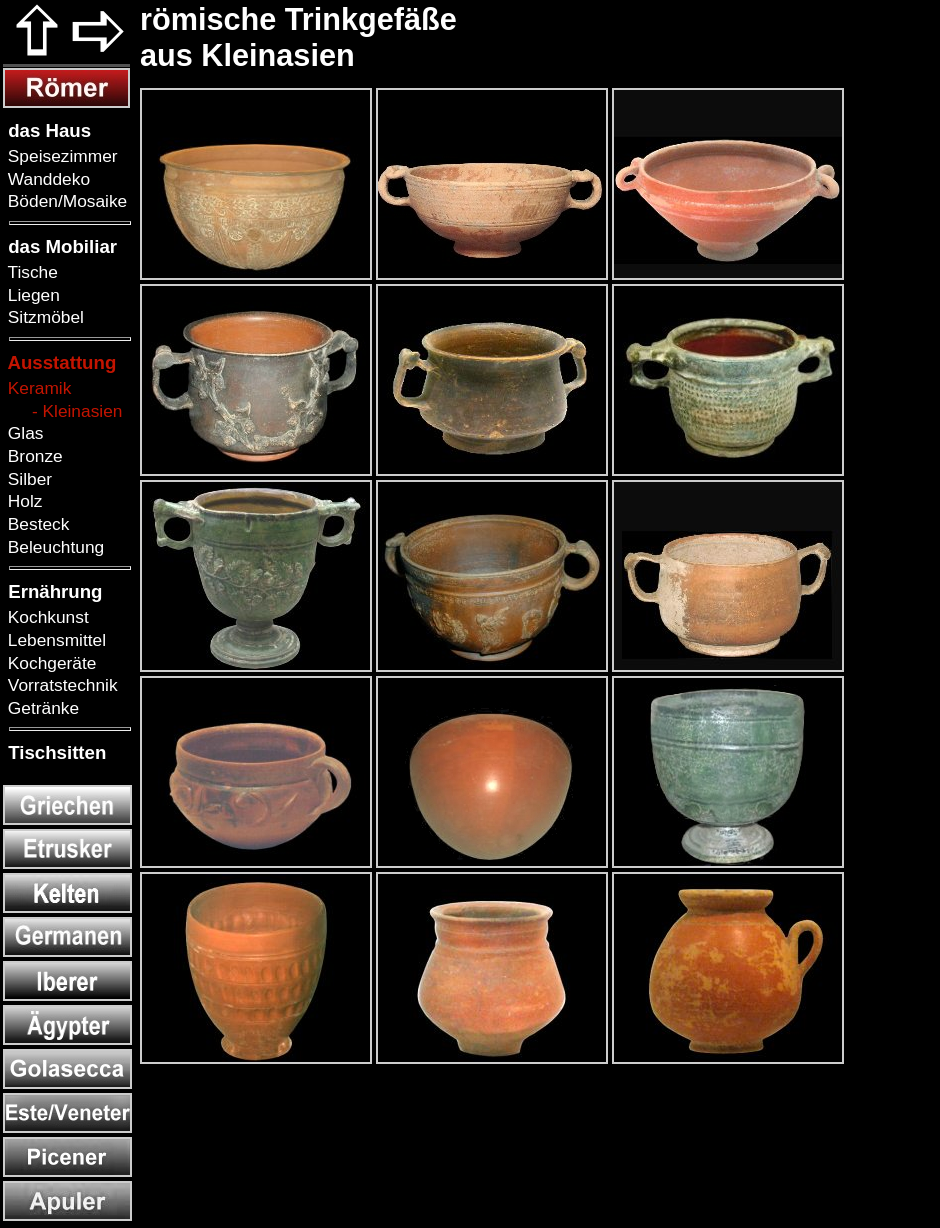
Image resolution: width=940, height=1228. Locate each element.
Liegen (31, 295)
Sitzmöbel (43, 317)
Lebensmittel (54, 640)
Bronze (33, 456)
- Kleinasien (62, 411)
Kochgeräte (49, 663)
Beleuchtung (53, 547)
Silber (27, 479)
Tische (30, 272)
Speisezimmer (60, 156)
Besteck (36, 524)
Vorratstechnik (60, 685)
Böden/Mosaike (65, 201)
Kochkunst (46, 617)
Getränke (41, 708)
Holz (22, 501)
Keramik (37, 388)
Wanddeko (46, 179)
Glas (23, 433)
